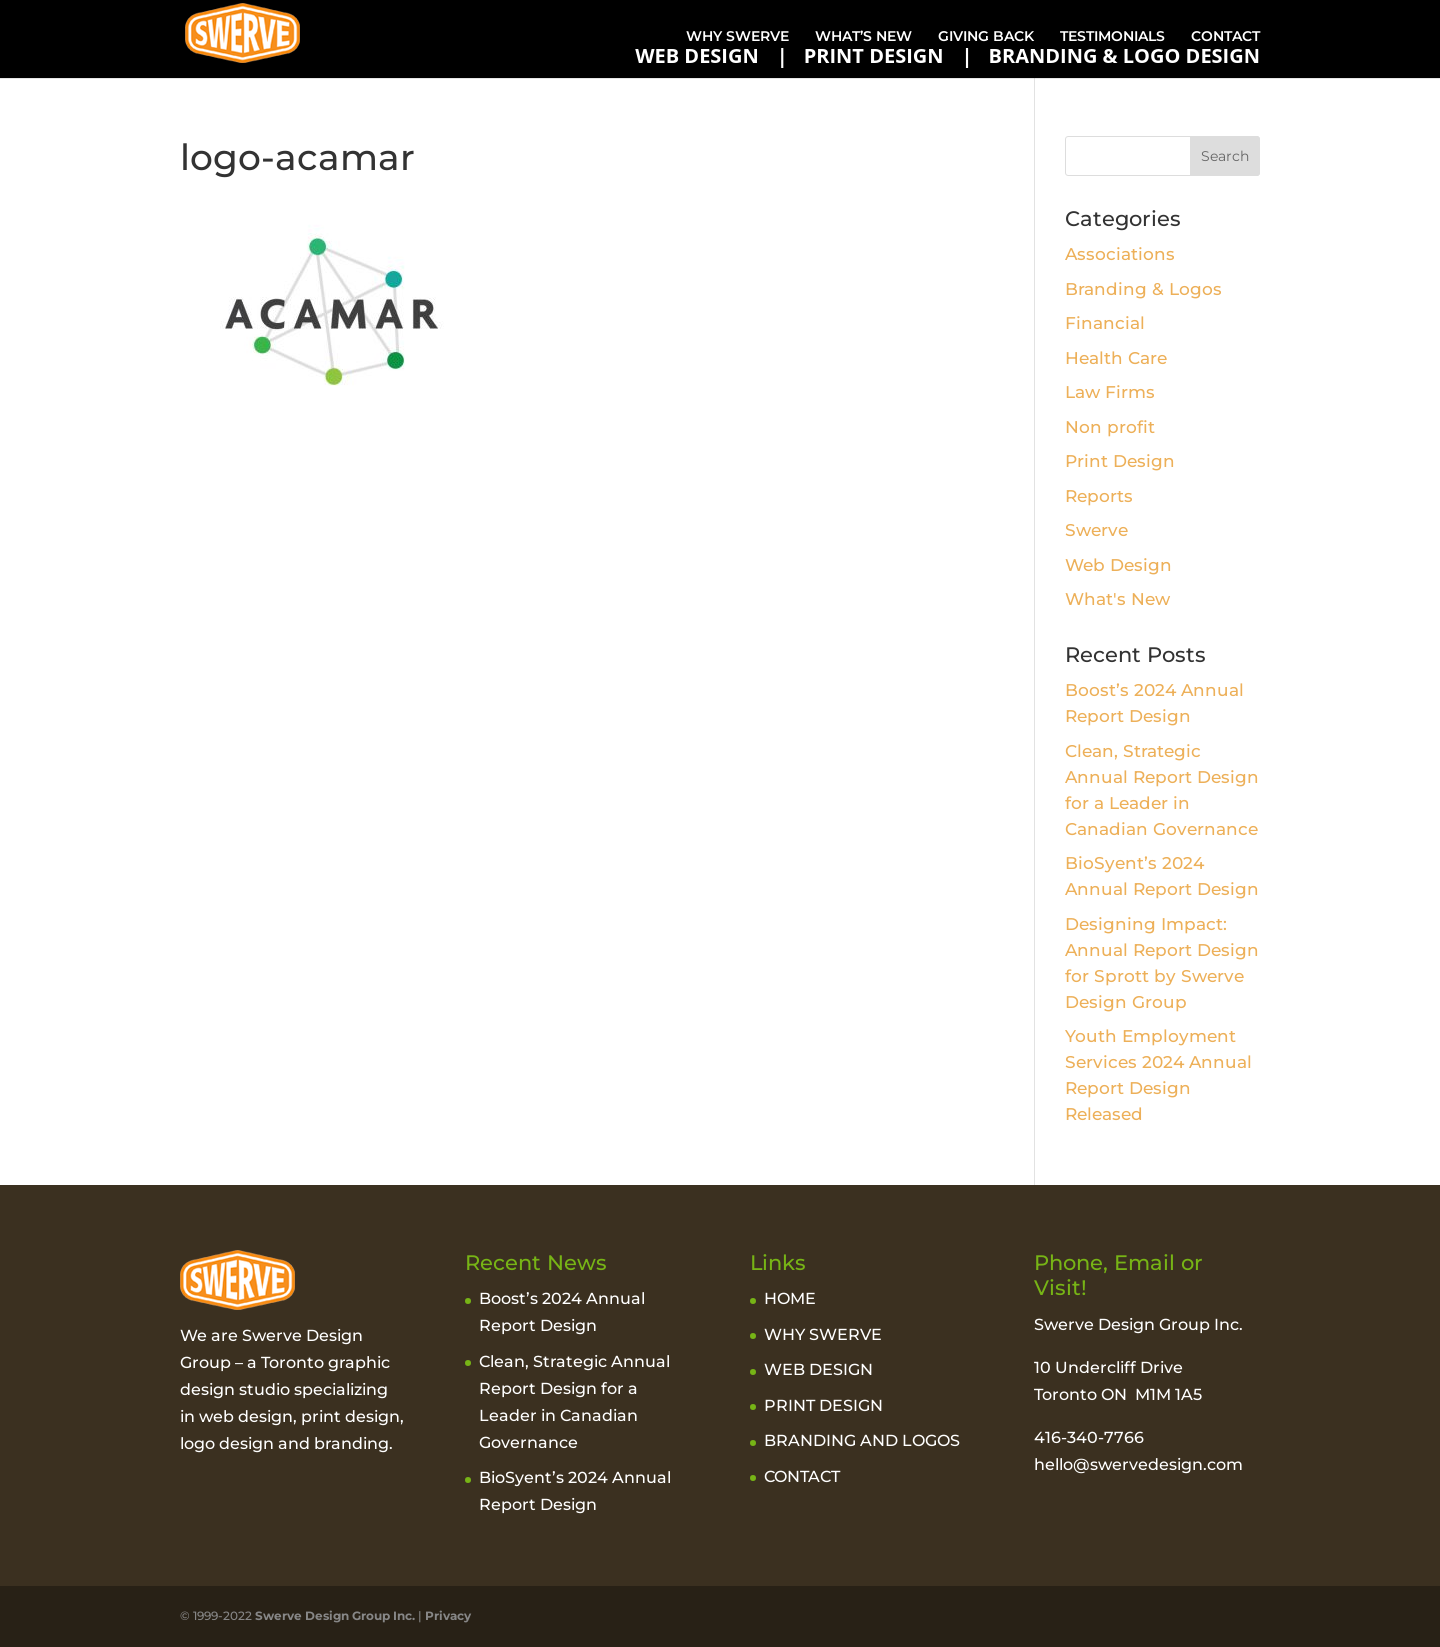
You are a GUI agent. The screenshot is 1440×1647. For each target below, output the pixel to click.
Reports (1099, 496)
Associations (1120, 254)
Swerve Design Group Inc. (333, 1615)
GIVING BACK (986, 36)
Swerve (1096, 530)
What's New (1117, 599)
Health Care (1116, 358)
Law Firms (1110, 392)
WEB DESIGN (697, 56)
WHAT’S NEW (863, 36)
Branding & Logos (1143, 289)
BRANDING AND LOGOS (862, 1440)
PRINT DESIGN (874, 56)
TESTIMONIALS (1112, 36)
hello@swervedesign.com (1138, 1464)
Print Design (1120, 461)
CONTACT (1225, 36)
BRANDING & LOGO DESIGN (1124, 56)
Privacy (448, 1615)
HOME (790, 1298)
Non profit (1110, 427)
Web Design (1118, 565)
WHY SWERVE (737, 36)
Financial (1105, 323)
